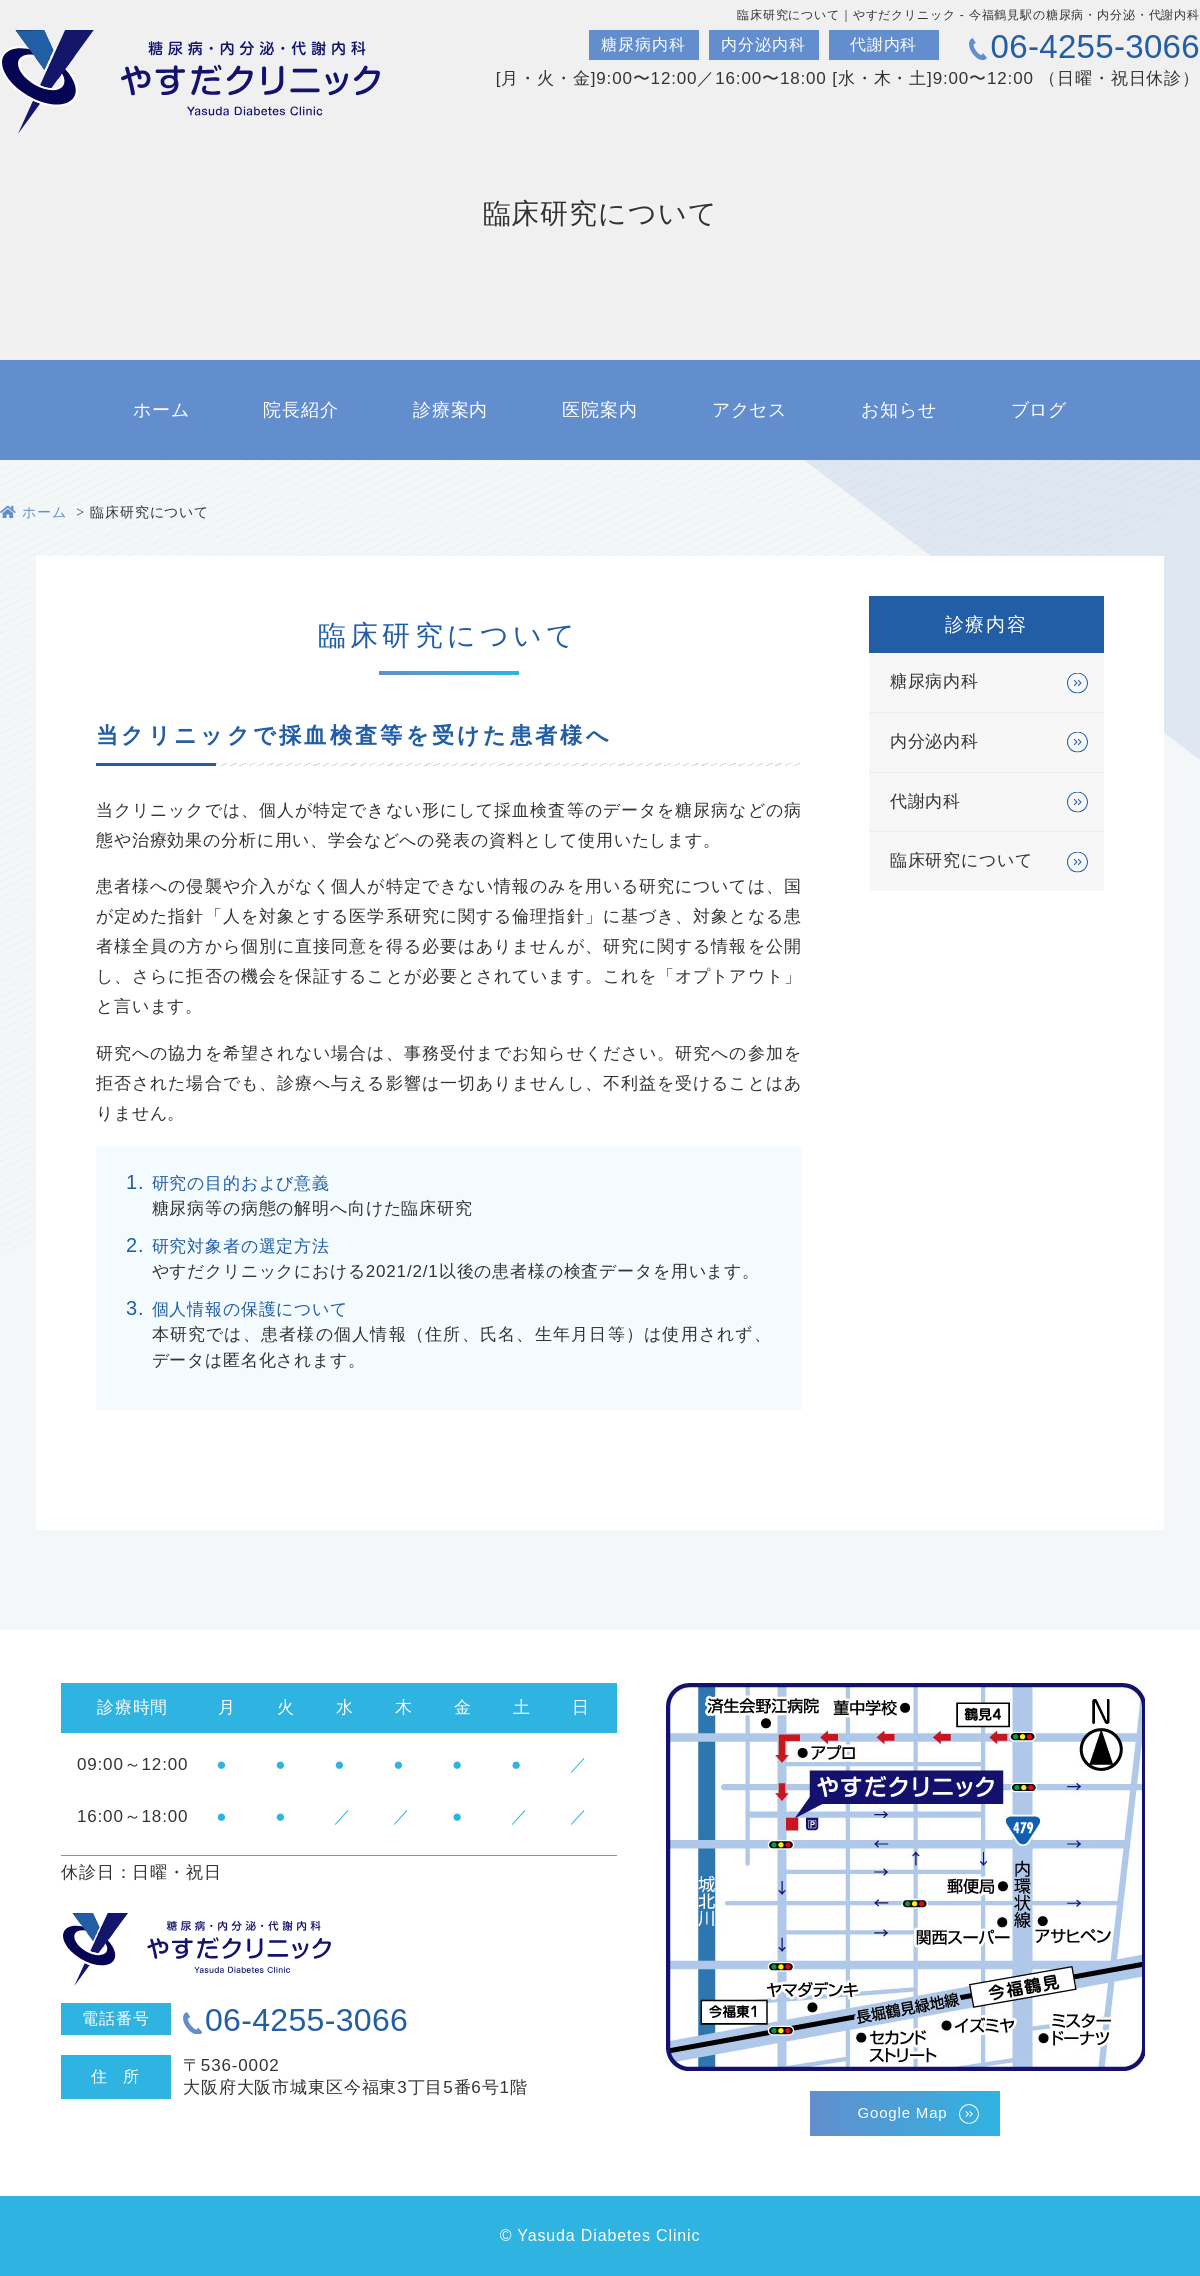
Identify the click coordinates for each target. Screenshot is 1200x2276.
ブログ (1039, 410)
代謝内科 (925, 805)
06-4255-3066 (1095, 46)
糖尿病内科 (934, 685)
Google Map (902, 2112)
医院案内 (599, 410)
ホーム (161, 410)
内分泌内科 (934, 745)
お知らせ (898, 410)
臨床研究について (961, 865)
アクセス (749, 410)
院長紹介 (300, 410)
